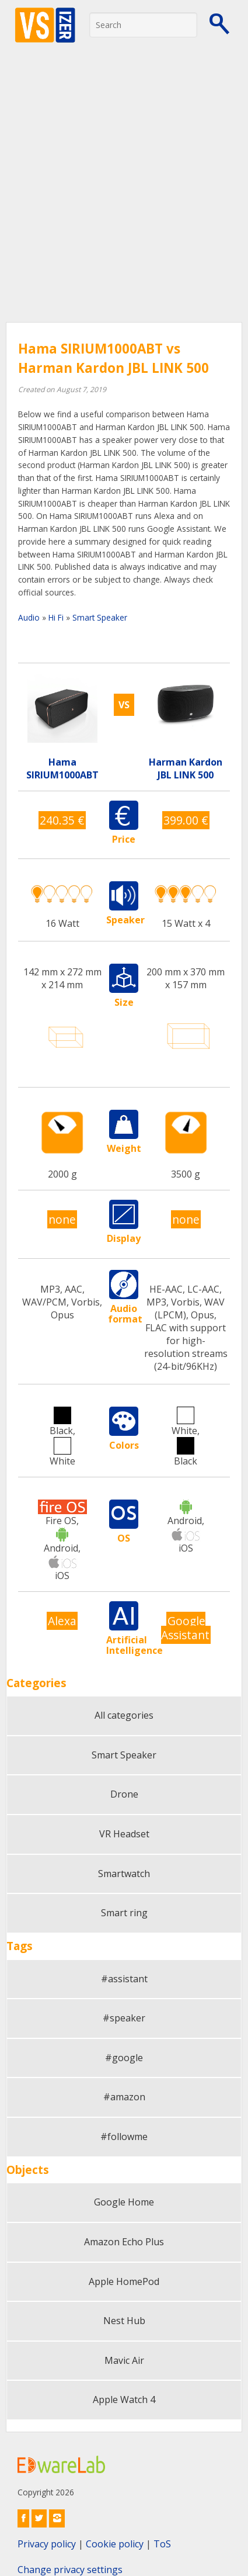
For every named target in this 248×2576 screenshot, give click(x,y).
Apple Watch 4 (124, 2399)
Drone (124, 1794)
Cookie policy (115, 2543)
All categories (124, 1715)
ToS (162, 2543)
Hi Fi (56, 617)
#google (124, 2057)
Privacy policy (47, 2543)
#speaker (124, 2017)
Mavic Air (124, 2360)
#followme (124, 2136)
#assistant (124, 1978)
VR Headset (124, 1833)
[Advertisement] (124, 192)
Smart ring (124, 1912)
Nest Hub (124, 2320)
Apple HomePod (124, 2281)
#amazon (124, 2096)
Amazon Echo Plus (124, 2241)
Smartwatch (124, 1873)
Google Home (124, 2202)
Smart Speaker (99, 617)
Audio (29, 617)
